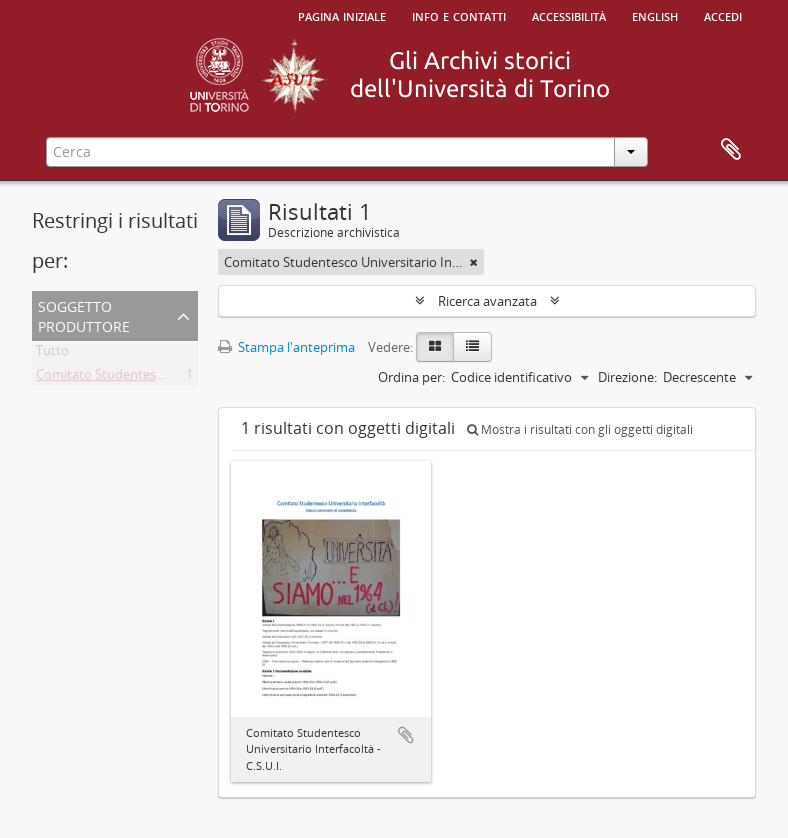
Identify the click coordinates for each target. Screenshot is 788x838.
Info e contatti (459, 15)
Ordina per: (411, 377)
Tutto (52, 354)
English (655, 15)
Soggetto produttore (84, 314)
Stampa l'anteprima (286, 347)
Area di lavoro (731, 150)
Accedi (723, 15)
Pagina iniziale (342, 15)
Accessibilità (569, 15)
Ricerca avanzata (487, 301)
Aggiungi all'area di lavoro (406, 735)
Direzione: (627, 377)
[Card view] (435, 347)
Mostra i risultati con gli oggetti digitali (580, 429)
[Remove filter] (474, 262)
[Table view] (472, 347)
